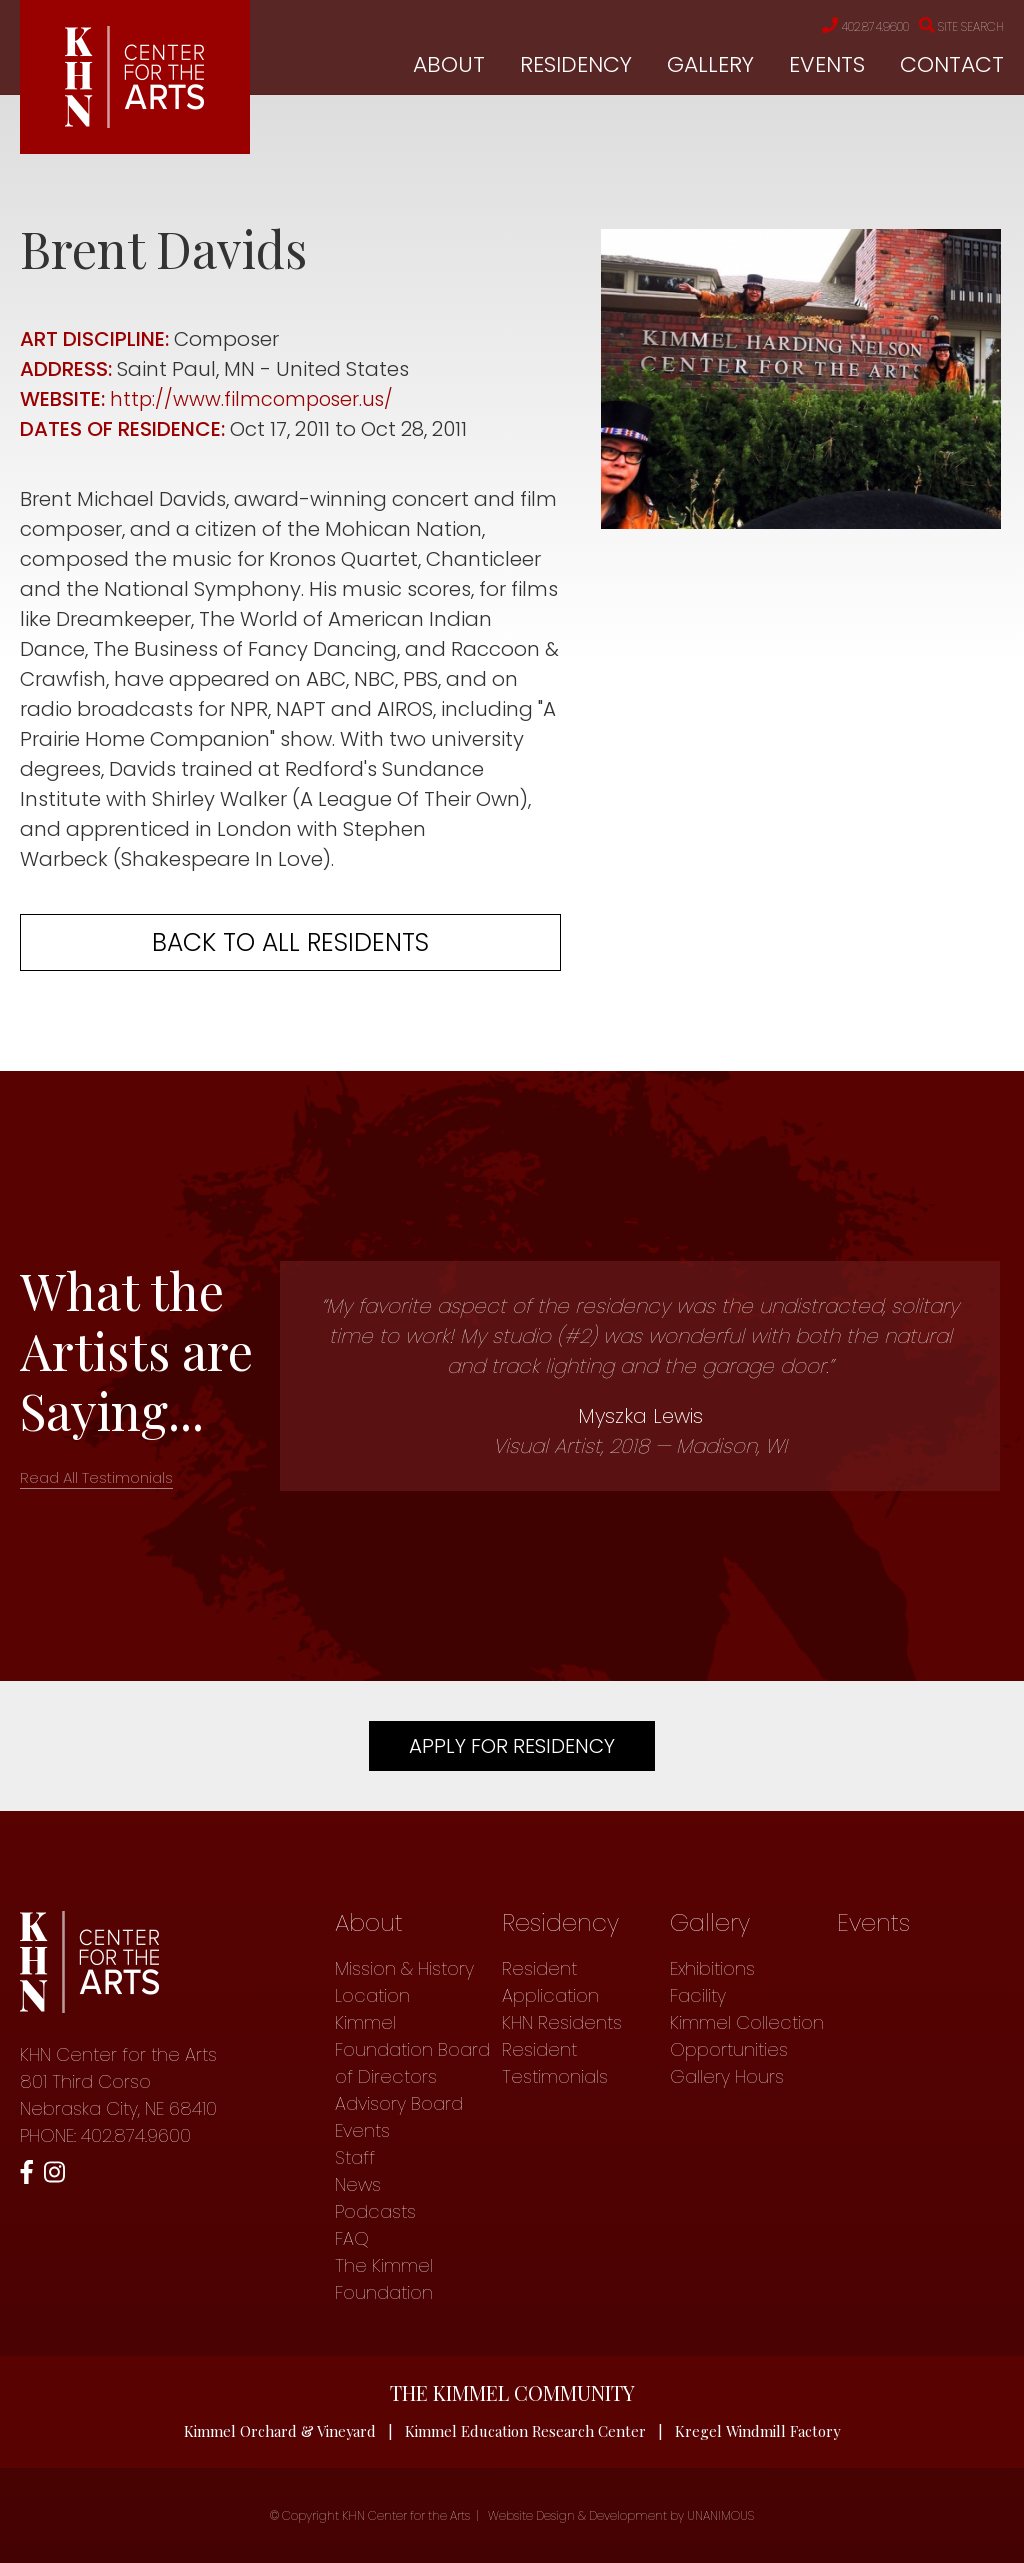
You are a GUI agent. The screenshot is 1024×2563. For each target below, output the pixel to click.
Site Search (955, 27)
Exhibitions (712, 1968)
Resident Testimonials (555, 2063)
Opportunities (729, 2049)
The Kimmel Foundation (384, 2279)
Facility (698, 1995)
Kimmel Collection (747, 2022)
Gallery (710, 65)
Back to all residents (290, 942)
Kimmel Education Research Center (526, 2431)
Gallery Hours (727, 2076)
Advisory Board (399, 2103)
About (449, 65)
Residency (576, 65)
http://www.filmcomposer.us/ (254, 399)
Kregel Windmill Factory (759, 2431)
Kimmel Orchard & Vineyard (279, 2431)
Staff (355, 2157)
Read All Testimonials (96, 1477)
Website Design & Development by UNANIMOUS (621, 2515)
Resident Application (550, 1982)
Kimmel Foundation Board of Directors (412, 2049)
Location (372, 1995)
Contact (952, 65)
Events (827, 65)
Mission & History (404, 1968)
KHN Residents (562, 2022)
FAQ (352, 2238)
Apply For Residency (512, 1746)
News (358, 2184)
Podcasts (375, 2211)
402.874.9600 (843, 27)
